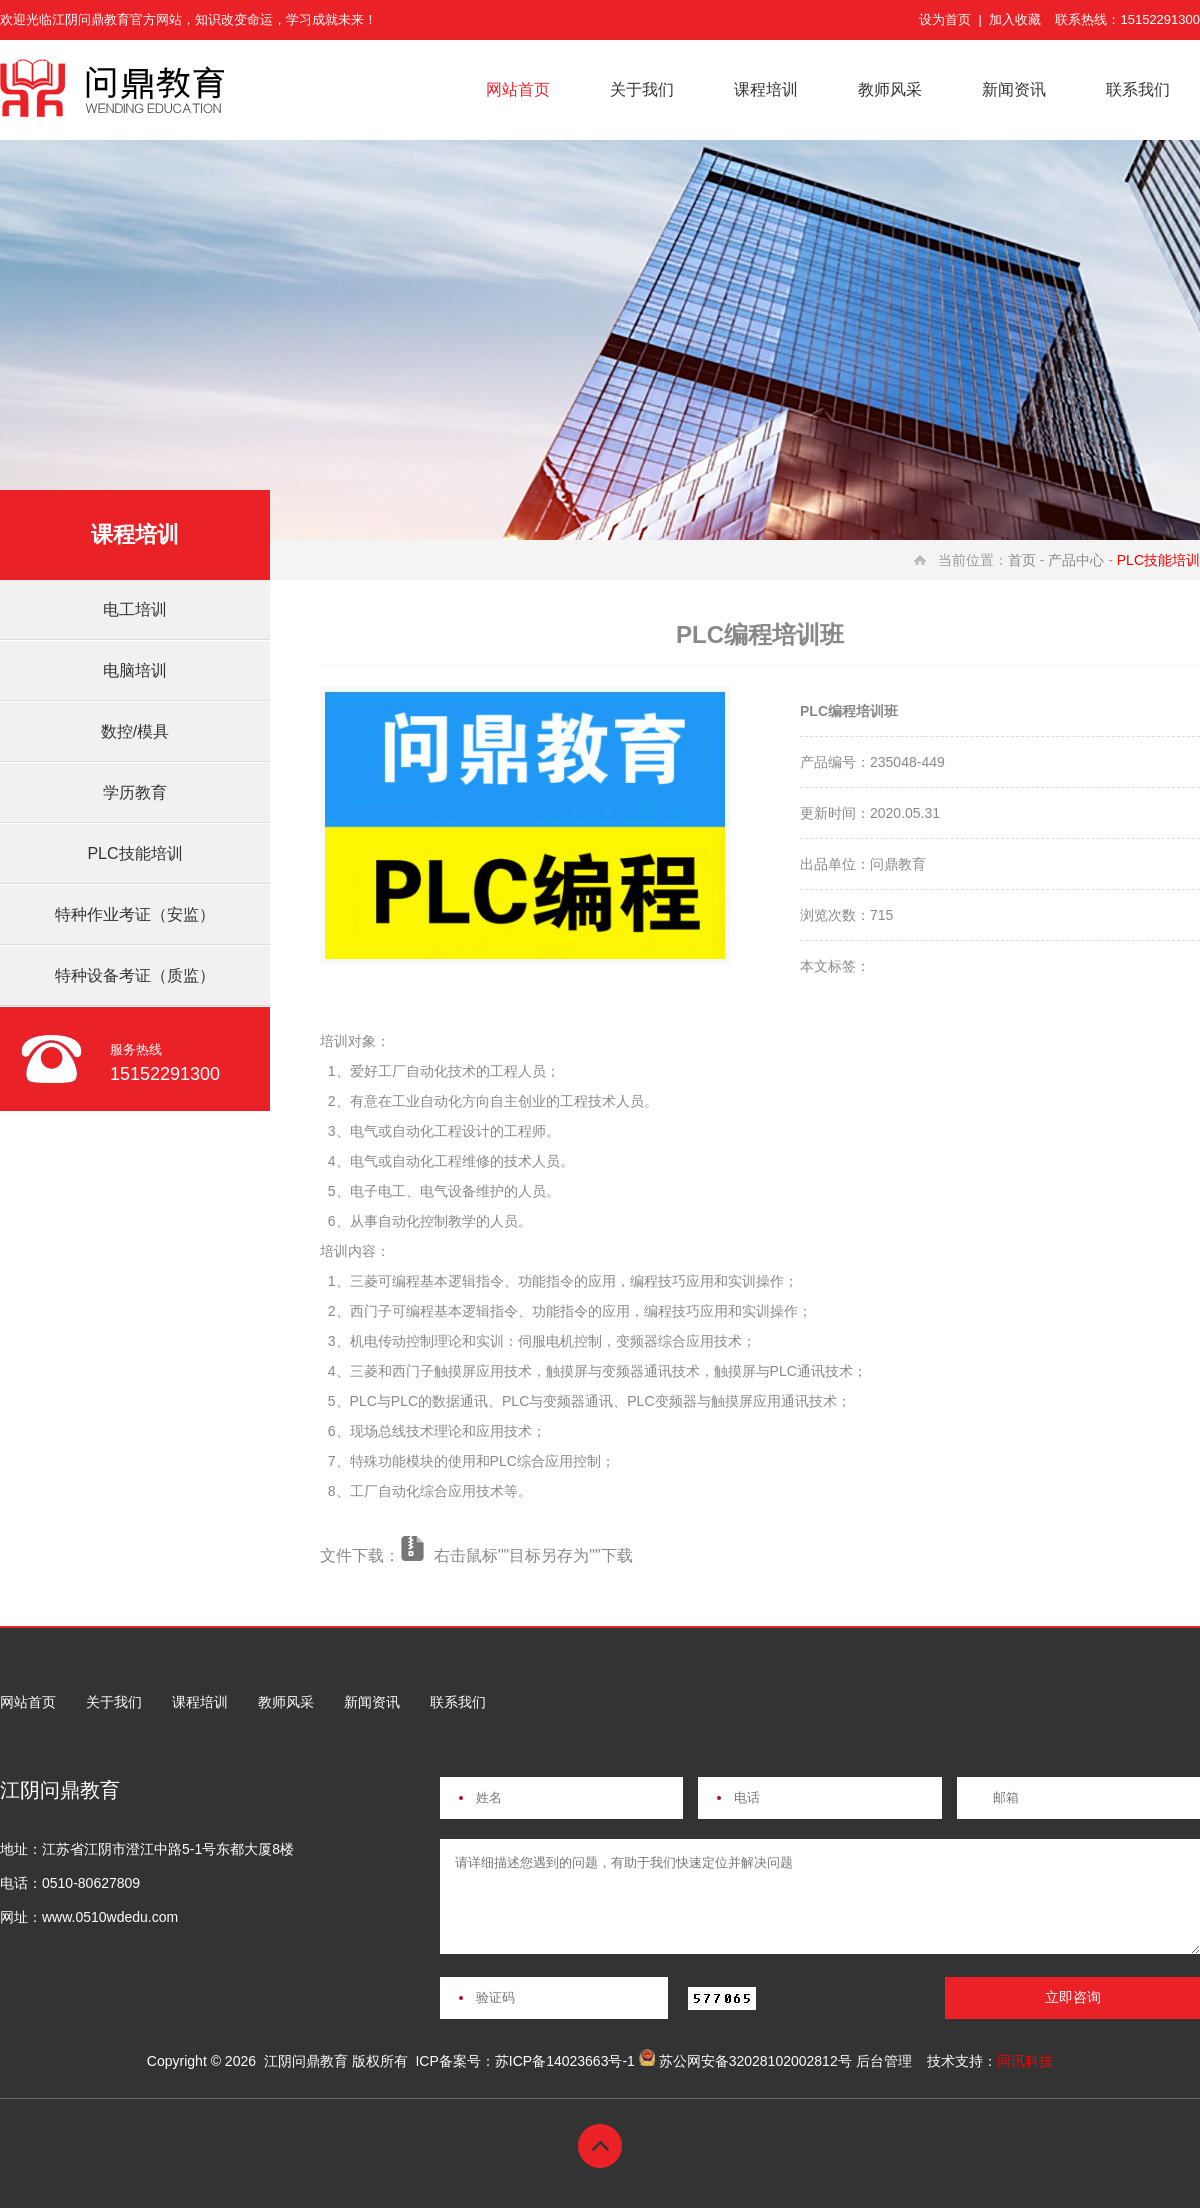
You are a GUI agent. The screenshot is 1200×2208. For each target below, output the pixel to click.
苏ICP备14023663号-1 (565, 2061)
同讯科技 (1025, 2061)
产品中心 (1076, 560)
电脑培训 (135, 670)
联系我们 (1138, 89)
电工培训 (135, 609)
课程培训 (766, 89)
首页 (1022, 560)
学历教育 (135, 792)
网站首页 (518, 89)
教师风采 (890, 89)
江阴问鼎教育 (306, 2061)
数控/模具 (135, 731)
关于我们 (642, 89)
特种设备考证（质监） (135, 975)
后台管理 (884, 2061)
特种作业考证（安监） (135, 914)
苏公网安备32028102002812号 (755, 2061)
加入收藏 (1015, 19)
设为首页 (945, 19)
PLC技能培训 (134, 853)
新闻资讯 (1014, 89)
